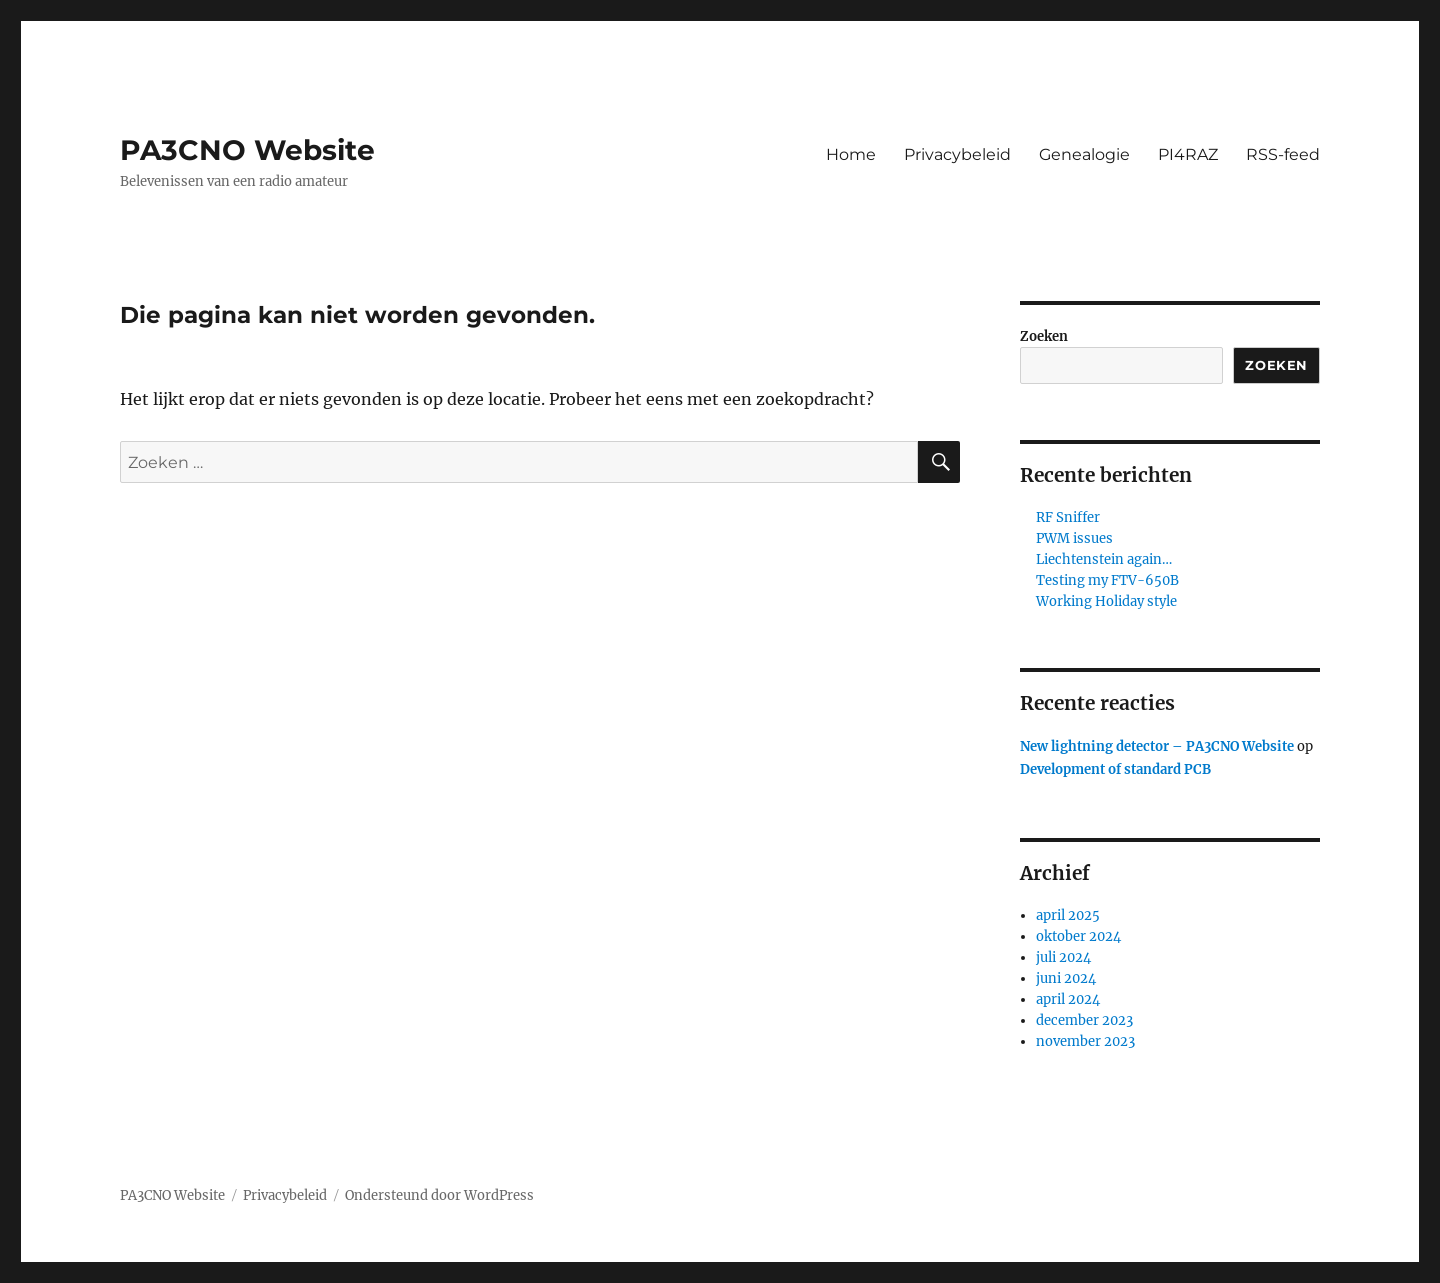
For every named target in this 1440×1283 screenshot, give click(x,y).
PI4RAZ (1188, 154)
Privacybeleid (957, 154)
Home (851, 154)
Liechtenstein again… (1104, 559)
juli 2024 (1063, 957)
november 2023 (1085, 1041)
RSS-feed (1283, 154)
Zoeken (1044, 336)
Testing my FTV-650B (1107, 580)
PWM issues (1074, 538)
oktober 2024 (1078, 936)
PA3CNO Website (247, 150)
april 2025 (1068, 915)
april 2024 (1068, 999)
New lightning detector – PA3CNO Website (1157, 746)
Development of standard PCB (1115, 769)
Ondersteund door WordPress (439, 1195)
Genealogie (1084, 154)
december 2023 (1084, 1020)
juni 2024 (1066, 978)
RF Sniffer (1068, 517)
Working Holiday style (1106, 601)
